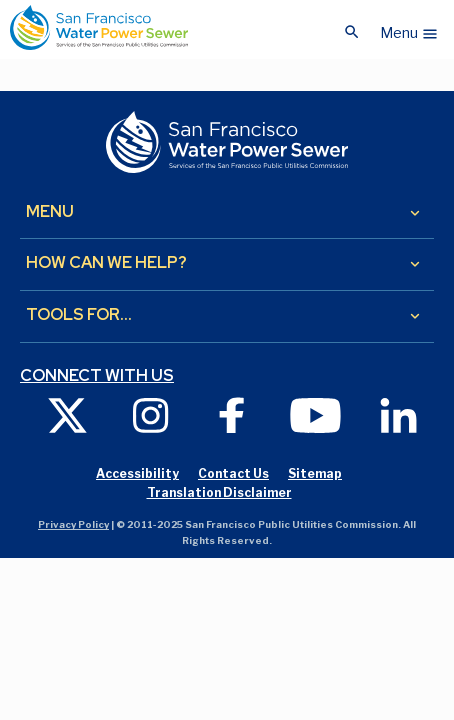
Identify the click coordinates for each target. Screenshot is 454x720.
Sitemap (315, 473)
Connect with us (97, 376)
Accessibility (137, 473)
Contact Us (233, 473)
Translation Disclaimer (219, 492)
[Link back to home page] (99, 27)
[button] (409, 28)
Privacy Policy (73, 524)
